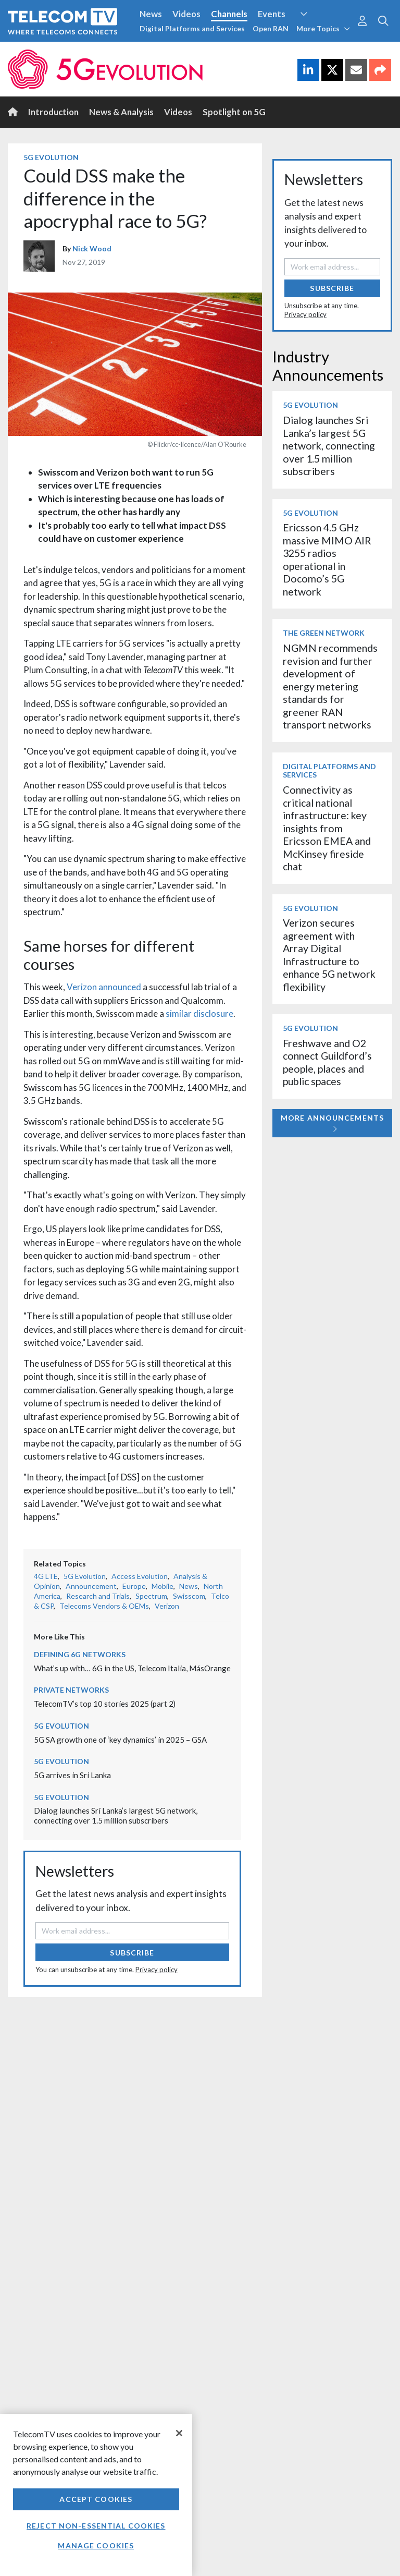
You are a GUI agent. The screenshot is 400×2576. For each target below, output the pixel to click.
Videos (186, 13)
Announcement (91, 1586)
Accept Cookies (95, 2499)
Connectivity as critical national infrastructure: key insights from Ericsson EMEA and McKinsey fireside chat (327, 828)
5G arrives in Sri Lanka (72, 1775)
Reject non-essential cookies (96, 2525)
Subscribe (132, 1952)
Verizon (167, 1605)
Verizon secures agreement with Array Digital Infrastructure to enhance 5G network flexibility (329, 954)
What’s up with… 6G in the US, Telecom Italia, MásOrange (132, 1668)
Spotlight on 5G (234, 111)
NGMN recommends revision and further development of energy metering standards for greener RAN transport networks (330, 686)
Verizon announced (104, 986)
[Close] (179, 2433)
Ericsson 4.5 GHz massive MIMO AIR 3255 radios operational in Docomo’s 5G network (327, 559)
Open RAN (271, 28)
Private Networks (71, 1689)
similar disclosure (199, 1013)
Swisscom (189, 1595)
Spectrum (151, 1595)
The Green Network (324, 632)
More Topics (323, 28)
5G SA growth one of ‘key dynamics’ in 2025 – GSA (120, 1739)
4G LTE (46, 1576)
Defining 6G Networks (80, 1654)
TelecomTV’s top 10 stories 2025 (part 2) (105, 1703)
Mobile (162, 1586)
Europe (134, 1586)
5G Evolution (51, 157)
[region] (96, 2495)
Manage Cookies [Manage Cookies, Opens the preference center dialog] (96, 2545)
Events (271, 13)
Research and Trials (98, 1595)
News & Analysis (121, 111)
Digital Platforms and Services (192, 28)
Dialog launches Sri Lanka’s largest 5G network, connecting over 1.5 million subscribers (115, 1815)
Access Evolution (139, 1576)
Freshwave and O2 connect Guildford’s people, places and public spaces (327, 1062)
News (151, 13)
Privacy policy (156, 1969)
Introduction (53, 111)
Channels (229, 13)
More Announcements (332, 1123)
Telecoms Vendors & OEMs (104, 1605)
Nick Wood (91, 248)
